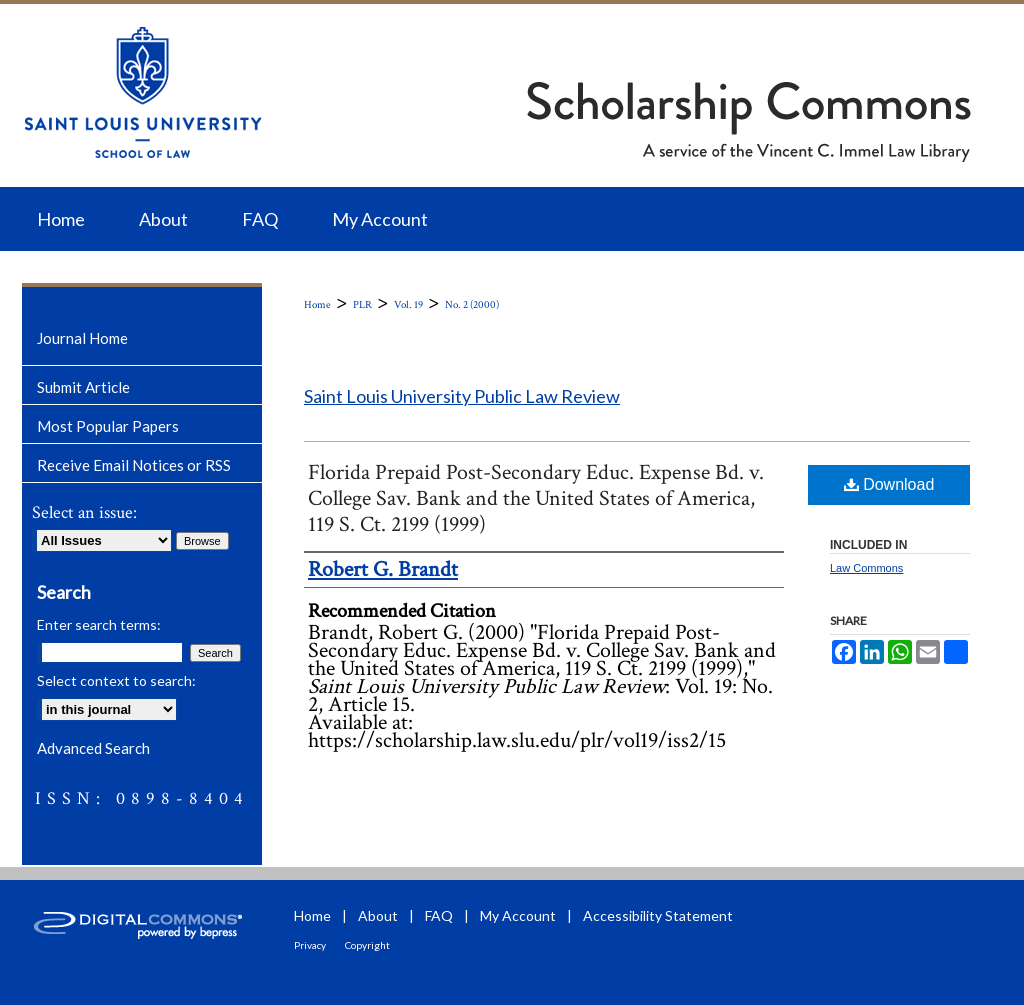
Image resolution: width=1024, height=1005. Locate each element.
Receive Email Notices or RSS (134, 465)
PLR (362, 305)
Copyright (367, 945)
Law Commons (866, 568)
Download (889, 484)
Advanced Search (93, 748)
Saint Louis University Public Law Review (462, 396)
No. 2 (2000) (472, 305)
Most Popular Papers (108, 426)
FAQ (439, 915)
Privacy (310, 945)
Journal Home (82, 338)
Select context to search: (116, 680)
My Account (518, 915)
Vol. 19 (408, 305)
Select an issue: (84, 512)
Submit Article (83, 387)
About (378, 915)
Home (317, 305)
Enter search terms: (99, 624)
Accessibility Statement (658, 915)
